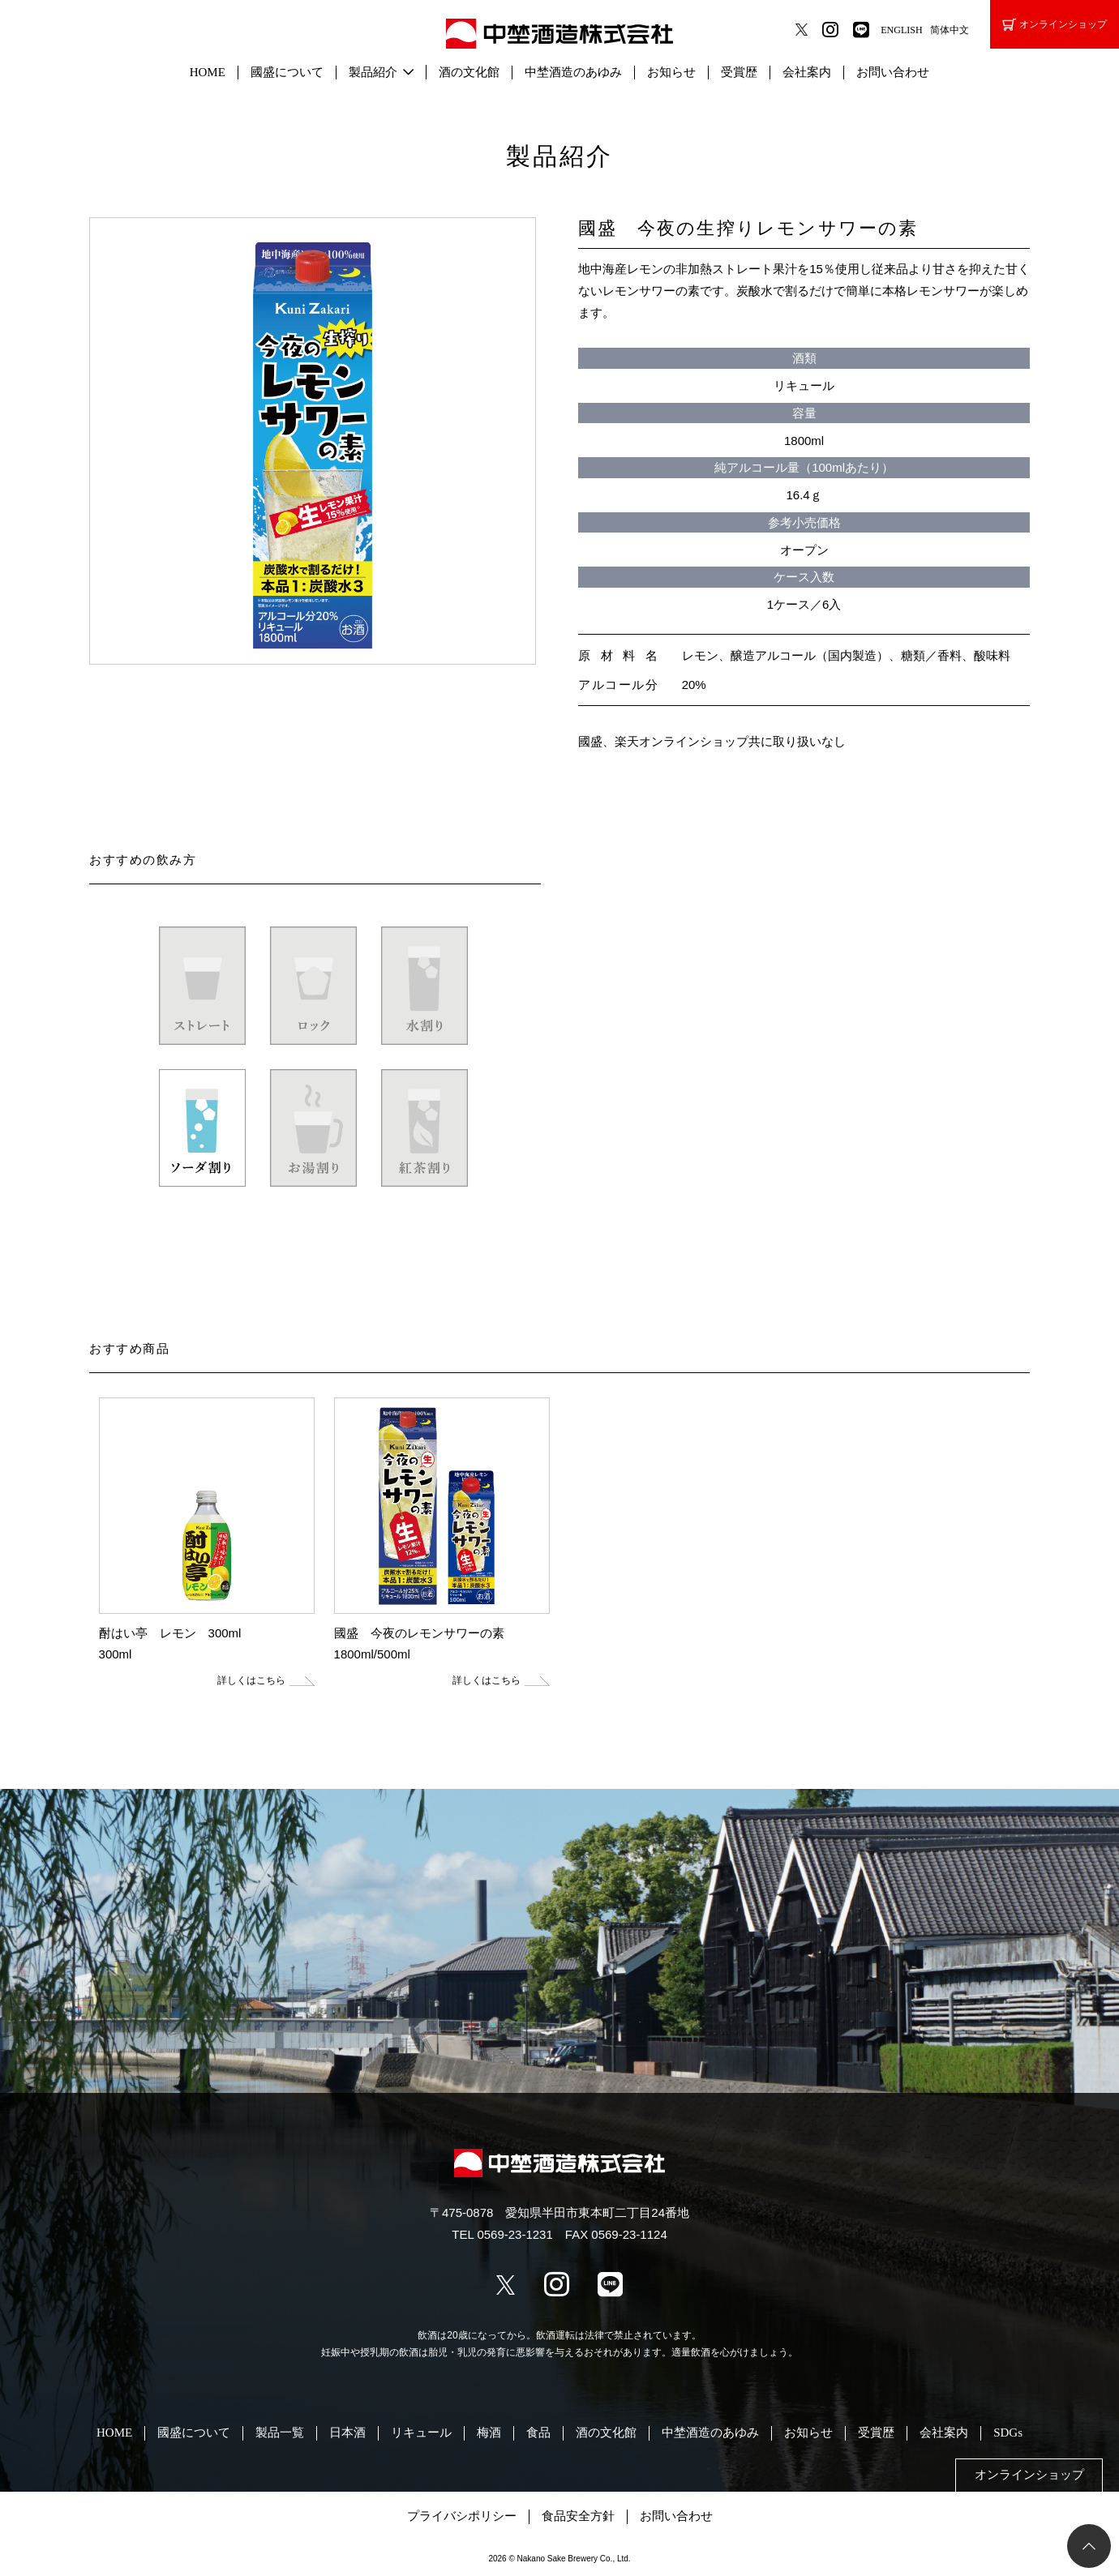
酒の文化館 (469, 72)
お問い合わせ (892, 72)
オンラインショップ (1054, 25)
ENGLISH (901, 30)
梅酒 (489, 2432)
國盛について (287, 72)
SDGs (1008, 2432)
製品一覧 (279, 2432)
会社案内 (806, 72)
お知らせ (671, 72)
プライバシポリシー (462, 2516)
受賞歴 (739, 72)
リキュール (421, 2432)
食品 (538, 2432)
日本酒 (347, 2432)
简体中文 (949, 30)
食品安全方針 (578, 2516)
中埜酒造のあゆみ (573, 72)
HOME (207, 72)
